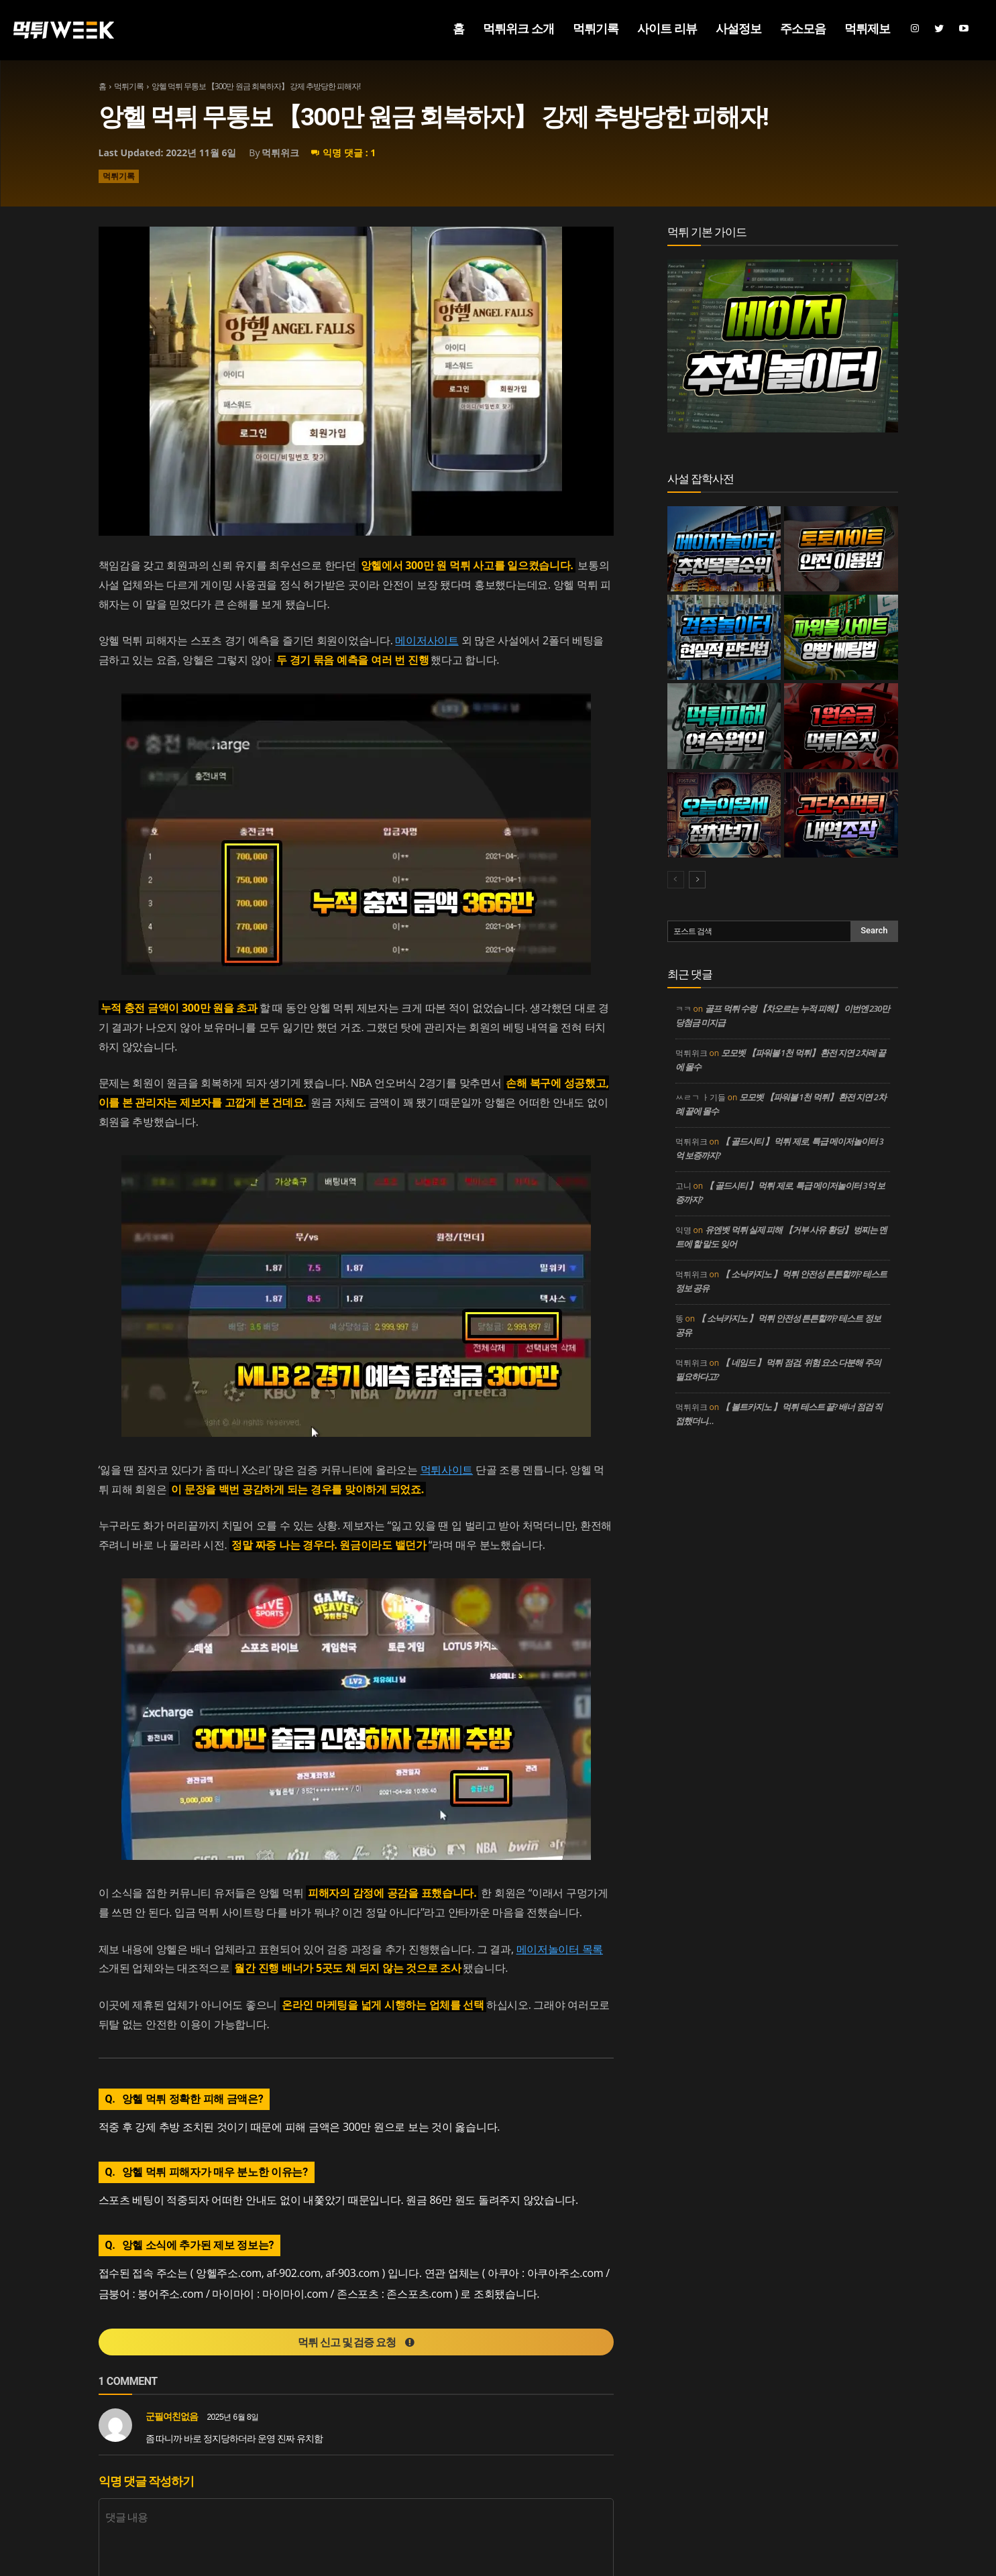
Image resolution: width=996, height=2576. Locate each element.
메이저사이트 (426, 640)
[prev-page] (675, 879)
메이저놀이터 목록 (559, 1949)
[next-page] (697, 879)
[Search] (873, 931)
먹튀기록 (129, 86)
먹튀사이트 (447, 1469)
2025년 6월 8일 (232, 2418)
